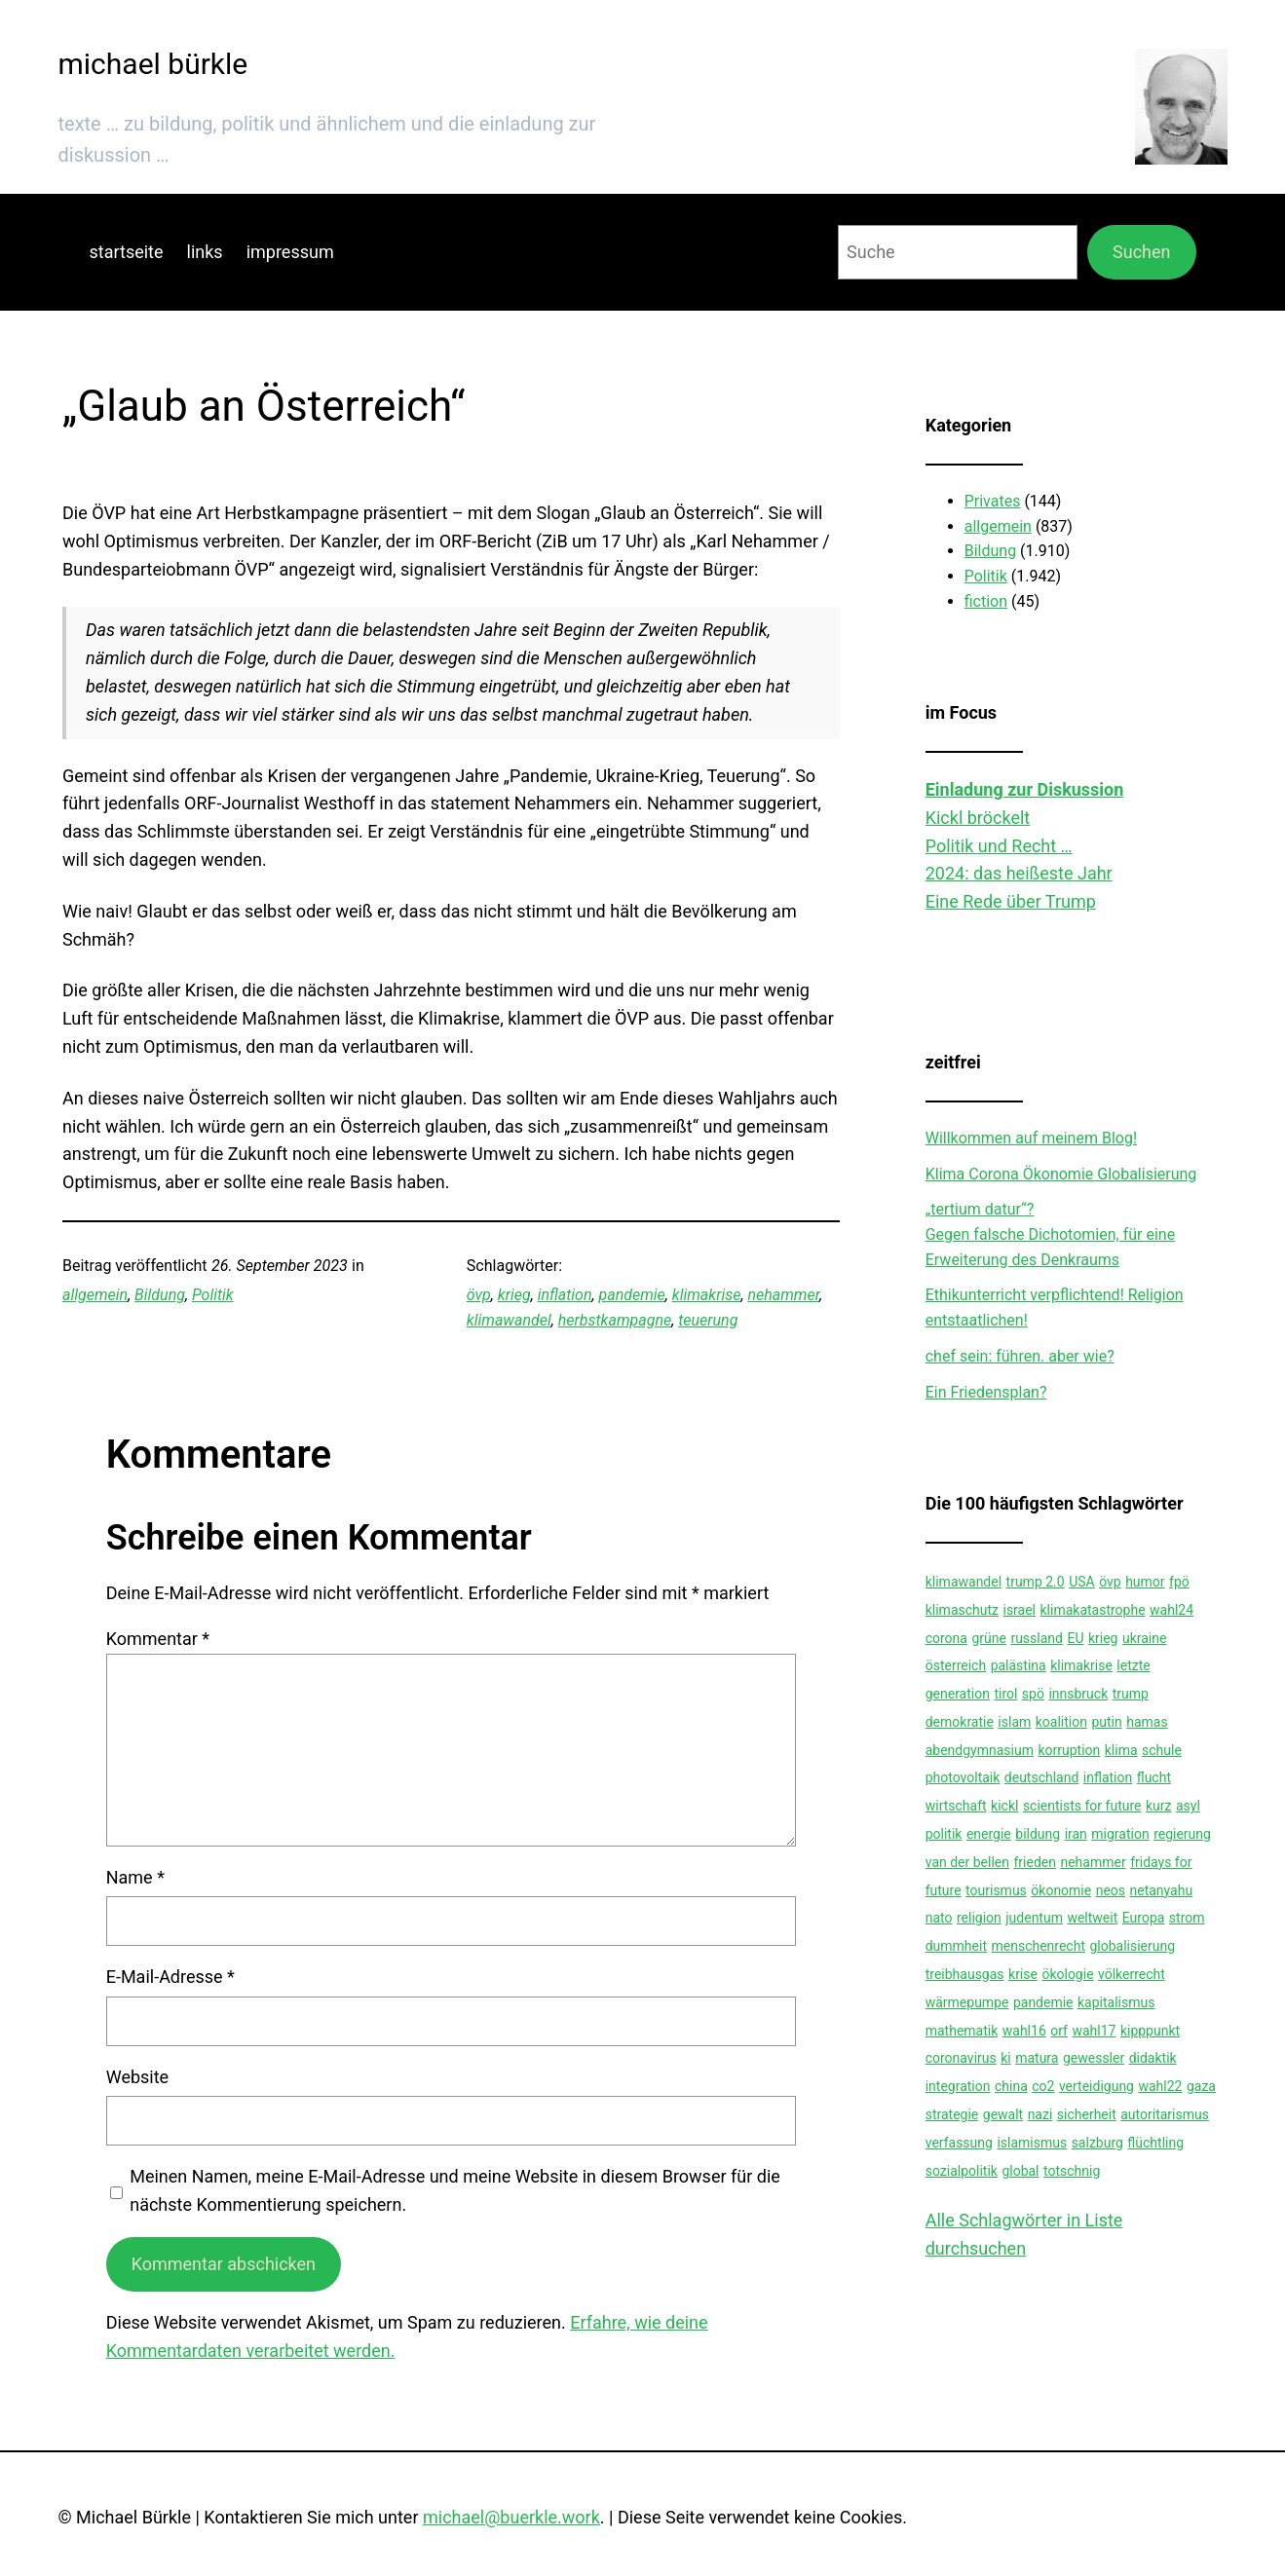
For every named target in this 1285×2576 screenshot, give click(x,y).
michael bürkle (153, 64)
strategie (952, 2114)
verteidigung (1096, 2086)
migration (1120, 1834)
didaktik (1153, 2058)
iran (1076, 1834)
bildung (1037, 1834)
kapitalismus (1115, 2002)
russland (1036, 1638)
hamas (1146, 1722)
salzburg (1097, 2142)
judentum (1034, 1917)
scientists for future (1082, 1805)
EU (1075, 1638)
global (1020, 2171)
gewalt (1003, 2114)
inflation (565, 1295)
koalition (1061, 1722)
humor (1144, 1581)
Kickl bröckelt (978, 817)
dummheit (956, 1946)
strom (1187, 1917)
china (1011, 2086)
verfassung (959, 2142)
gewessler (1093, 2058)
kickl (1004, 1805)
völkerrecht (1131, 1974)
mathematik (962, 2030)
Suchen (1141, 252)
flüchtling (1155, 2142)
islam (1014, 1722)
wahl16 (1024, 2030)
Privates (992, 501)
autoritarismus (1164, 2114)
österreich (956, 1665)
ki (1006, 2058)
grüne (988, 1638)
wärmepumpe (967, 2002)
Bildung (159, 1295)
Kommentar (157, 1638)
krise (1023, 1974)
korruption (1069, 1750)
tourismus (996, 1890)
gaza (1201, 2086)
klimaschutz (962, 1610)
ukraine (1144, 1638)
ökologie (1067, 1974)
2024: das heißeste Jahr (1019, 873)
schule (1162, 1750)
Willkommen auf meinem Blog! (1031, 1138)
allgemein (95, 1295)
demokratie (960, 1722)
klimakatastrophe (1093, 1610)
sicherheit (1086, 2114)
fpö (1179, 1581)
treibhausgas (965, 1974)
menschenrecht (1038, 1946)
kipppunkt (1150, 2030)
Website (137, 2077)
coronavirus (961, 2058)
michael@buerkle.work (511, 2517)
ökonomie (1061, 1890)
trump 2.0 (1035, 1581)
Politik (213, 1295)
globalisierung (1132, 1946)
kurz (1159, 1805)
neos (1110, 1890)
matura (1036, 2058)
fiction (985, 601)
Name (135, 1877)
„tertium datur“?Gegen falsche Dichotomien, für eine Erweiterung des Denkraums (1050, 1234)
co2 (1043, 2086)
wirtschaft (956, 1805)
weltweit (1092, 1917)
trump (1131, 1693)
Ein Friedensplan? (986, 1392)
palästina (1018, 1665)
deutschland (1041, 1777)
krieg (514, 1295)
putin (1106, 1722)
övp (479, 1295)
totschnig (1071, 2171)
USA (1082, 1581)
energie (988, 1834)
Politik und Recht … (999, 846)
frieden (1034, 1862)
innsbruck (1078, 1693)
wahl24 (1171, 1610)
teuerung (707, 1320)
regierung (1182, 1834)
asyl (1188, 1805)
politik (944, 1834)
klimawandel (509, 1320)
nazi (1040, 2114)
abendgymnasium (980, 1750)
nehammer (783, 1295)
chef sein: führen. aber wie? (1020, 1356)
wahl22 (1160, 2086)
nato (939, 1917)
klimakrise (706, 1295)
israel (1019, 1610)
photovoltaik (963, 1777)
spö (1033, 1693)
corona (946, 1638)
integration (958, 2086)
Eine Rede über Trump (1011, 901)
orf (1059, 2030)
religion (979, 1917)
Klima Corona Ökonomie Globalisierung (1061, 1174)
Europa (1143, 1917)
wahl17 (1093, 2030)
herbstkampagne (614, 1320)
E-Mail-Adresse (170, 1976)
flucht (1154, 1777)
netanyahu (1161, 1890)
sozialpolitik (962, 2171)
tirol (1005, 1693)
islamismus (1032, 2142)
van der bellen (967, 1862)
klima (1121, 1750)
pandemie (632, 1295)
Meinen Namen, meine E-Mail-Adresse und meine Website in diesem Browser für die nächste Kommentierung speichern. (455, 2190)
